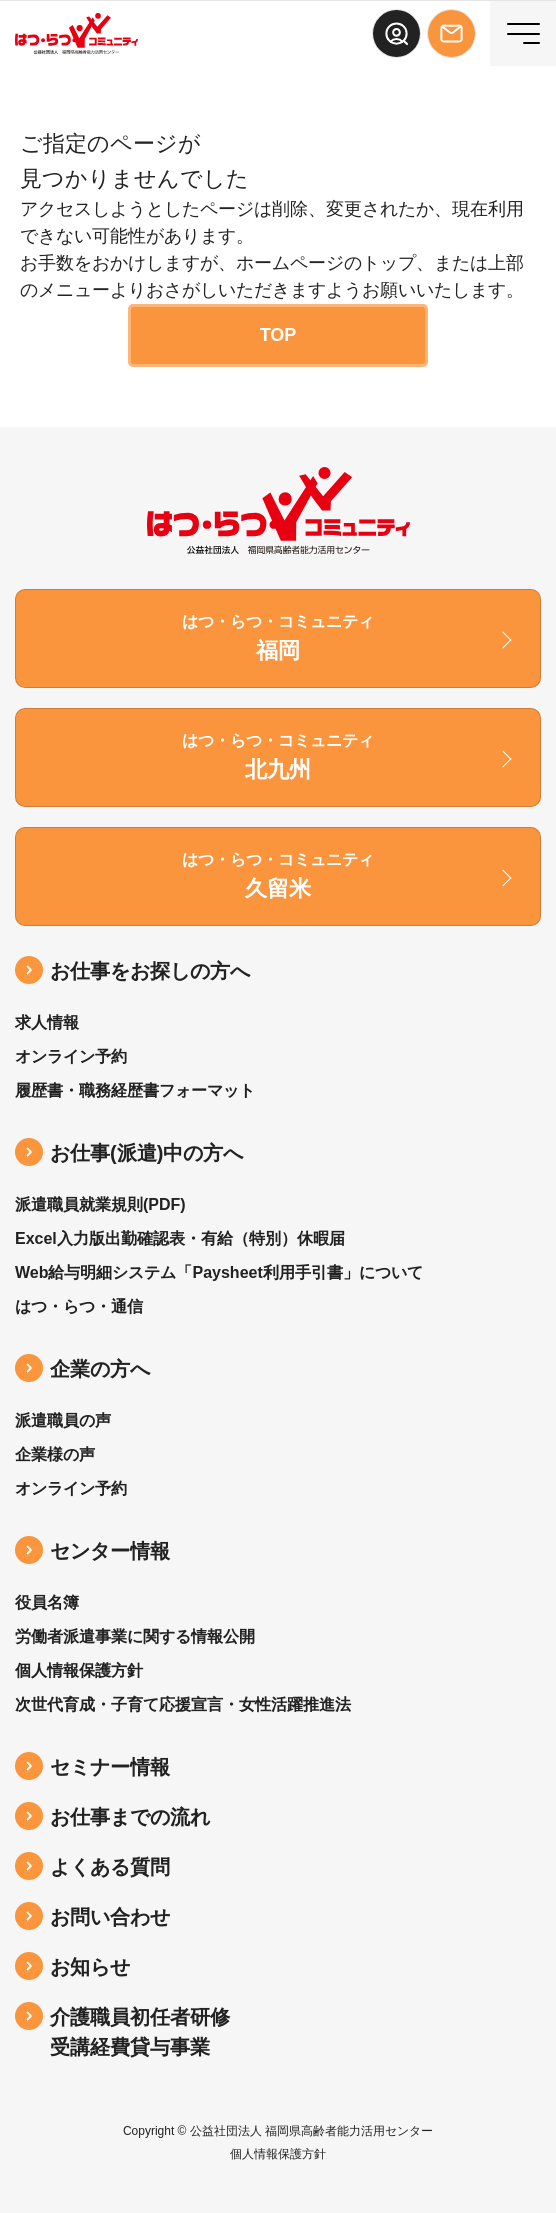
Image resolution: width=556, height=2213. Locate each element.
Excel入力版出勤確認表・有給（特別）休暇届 (180, 1238)
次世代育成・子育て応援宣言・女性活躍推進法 (183, 1704)
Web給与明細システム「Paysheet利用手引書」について (219, 1272)
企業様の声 (55, 1454)
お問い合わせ (110, 1917)
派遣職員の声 (63, 1420)
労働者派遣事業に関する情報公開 (135, 1636)
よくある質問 (110, 1867)
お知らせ (90, 1967)
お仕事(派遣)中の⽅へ (146, 1153)
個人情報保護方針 (79, 1670)
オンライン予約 (71, 1056)
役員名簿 (47, 1602)
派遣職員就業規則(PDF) (100, 1204)
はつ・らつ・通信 (79, 1306)
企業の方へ (100, 1369)
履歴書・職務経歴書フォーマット (135, 1090)
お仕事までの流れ (130, 1817)
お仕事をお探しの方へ (150, 971)
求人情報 (47, 1022)
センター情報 (110, 1551)
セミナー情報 (110, 1767)
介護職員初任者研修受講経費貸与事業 (140, 2032)
